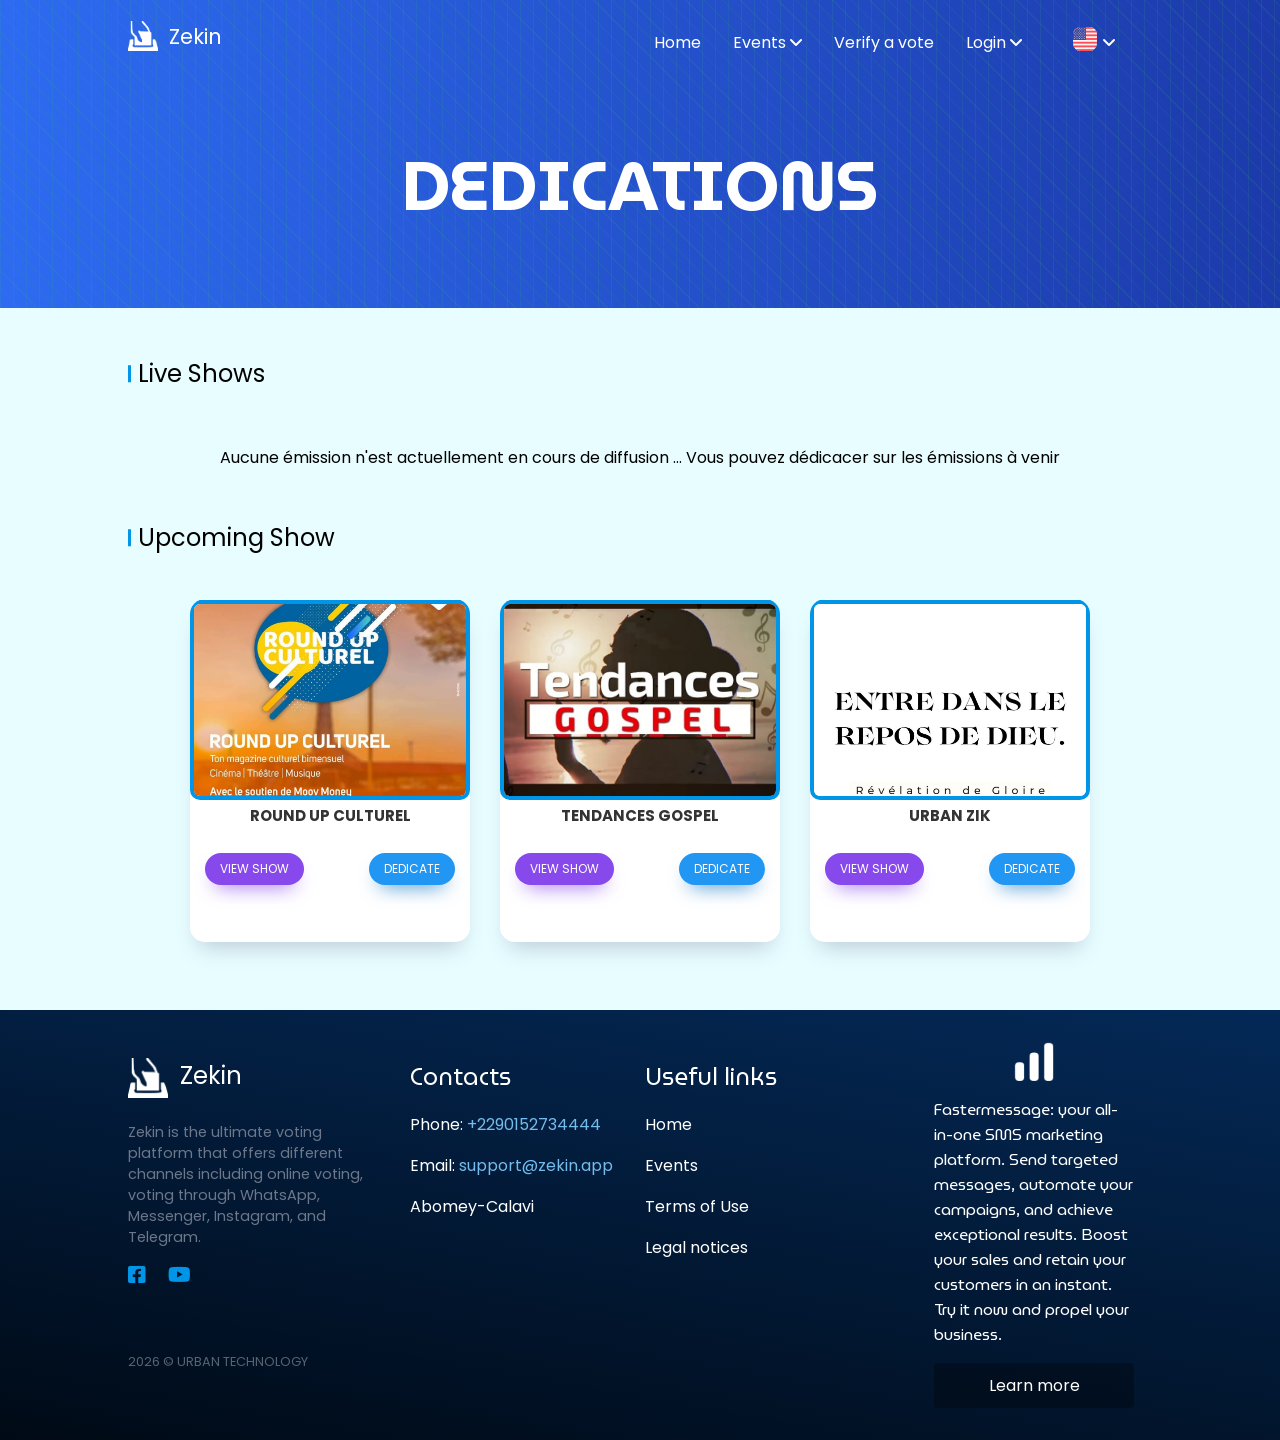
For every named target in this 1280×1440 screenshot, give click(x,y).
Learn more (1034, 1385)
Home (668, 1124)
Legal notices (696, 1247)
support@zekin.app (536, 1165)
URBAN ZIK (950, 815)
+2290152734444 (534, 1124)
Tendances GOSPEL (640, 815)
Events (671, 1165)
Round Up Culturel (330, 815)
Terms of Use (697, 1206)
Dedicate (412, 868)
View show (254, 868)
